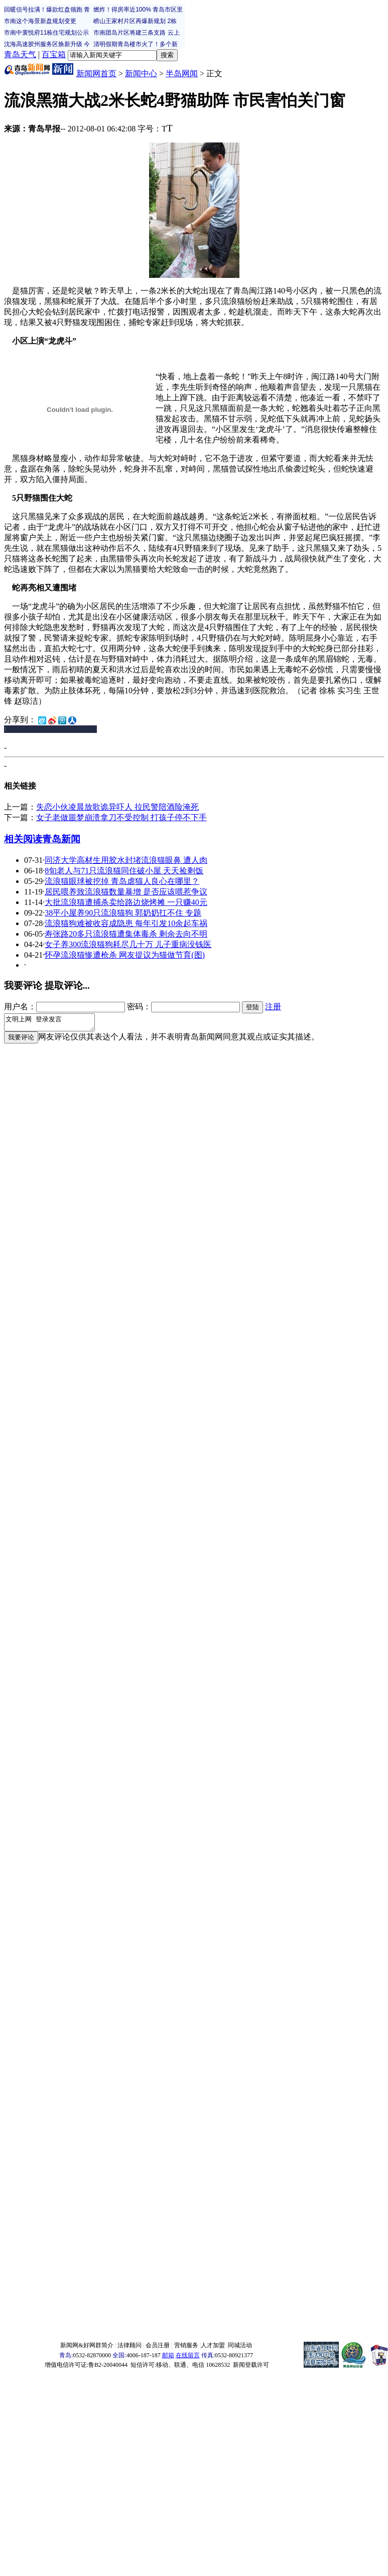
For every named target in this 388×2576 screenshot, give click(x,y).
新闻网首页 (96, 73)
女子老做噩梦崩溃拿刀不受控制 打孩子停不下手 (121, 817)
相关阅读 (23, 839)
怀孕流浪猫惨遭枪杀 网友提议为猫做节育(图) (125, 955)
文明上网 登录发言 (54, 1023)
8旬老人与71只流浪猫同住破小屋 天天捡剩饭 (124, 870)
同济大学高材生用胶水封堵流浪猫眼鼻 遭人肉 (126, 860)
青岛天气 (20, 54)
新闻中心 (141, 73)
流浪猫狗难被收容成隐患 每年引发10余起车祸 (126, 923)
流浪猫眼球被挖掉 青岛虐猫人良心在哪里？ (122, 881)
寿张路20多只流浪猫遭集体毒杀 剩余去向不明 (126, 934)
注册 (273, 1006)
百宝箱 (54, 54)
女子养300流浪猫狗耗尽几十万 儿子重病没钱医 (128, 944)
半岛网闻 (182, 73)
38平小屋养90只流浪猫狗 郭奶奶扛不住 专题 (123, 912)
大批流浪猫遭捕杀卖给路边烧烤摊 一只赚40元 (126, 902)
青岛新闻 (61, 839)
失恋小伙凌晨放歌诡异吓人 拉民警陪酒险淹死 (117, 807)
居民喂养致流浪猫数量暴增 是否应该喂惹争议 (126, 891)
